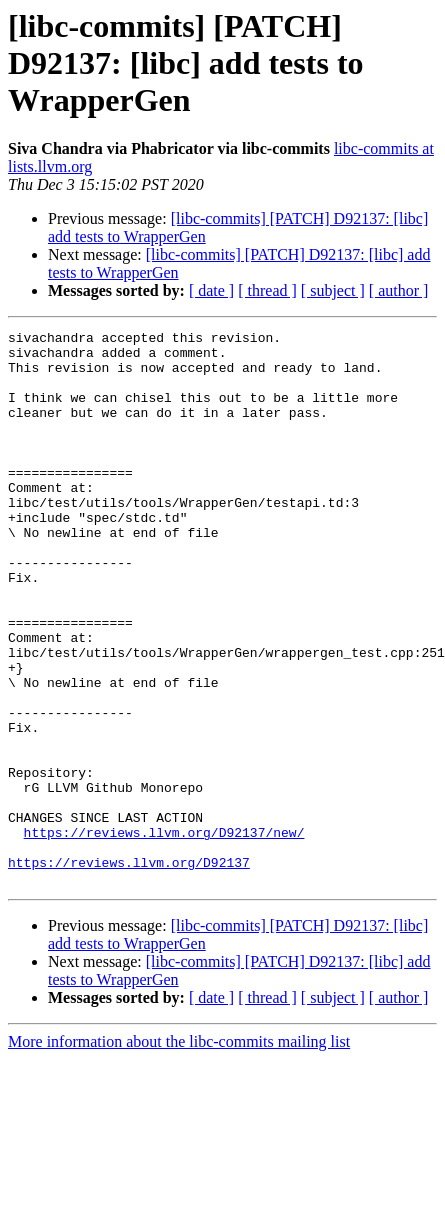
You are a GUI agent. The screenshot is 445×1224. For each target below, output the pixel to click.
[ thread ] (267, 290)
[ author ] (399, 290)
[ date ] (211, 290)
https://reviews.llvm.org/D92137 (129, 970)
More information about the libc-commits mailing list (179, 1152)
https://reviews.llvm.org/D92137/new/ (164, 934)
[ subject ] (333, 290)
